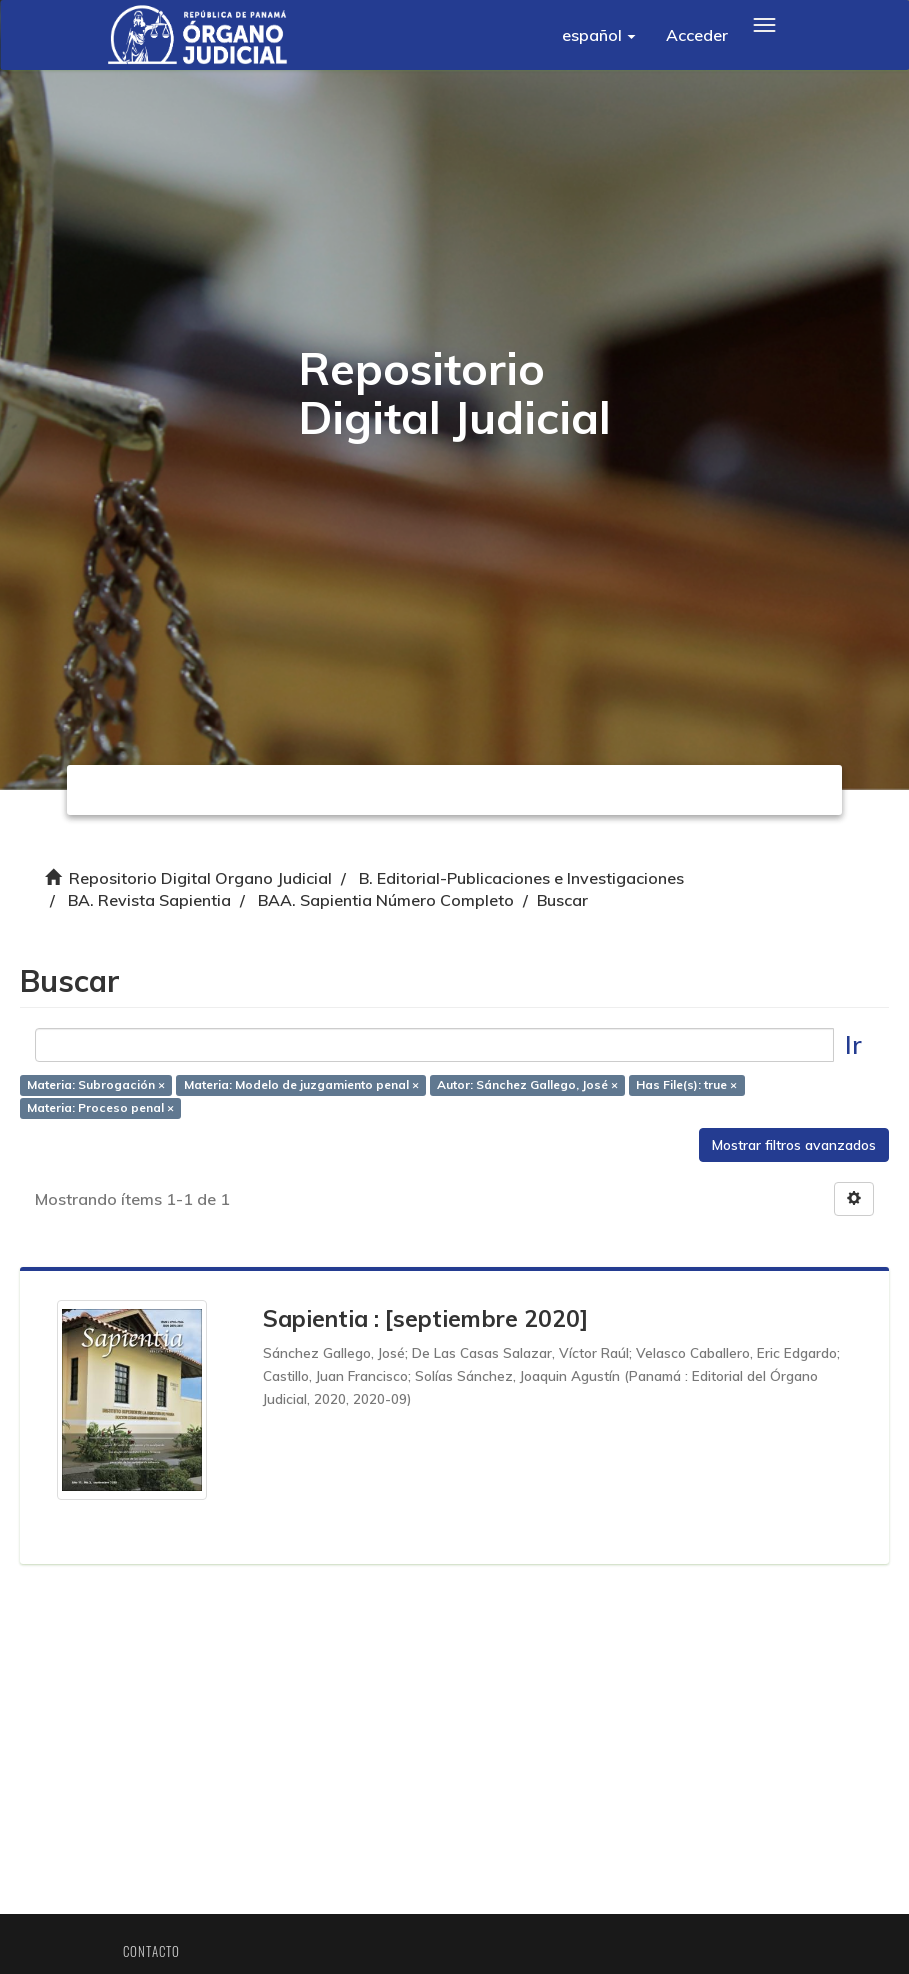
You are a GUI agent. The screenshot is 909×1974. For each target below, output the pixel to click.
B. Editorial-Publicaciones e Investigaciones (521, 878)
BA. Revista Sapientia (149, 900)
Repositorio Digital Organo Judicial (200, 878)
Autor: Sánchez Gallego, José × (532, 1089)
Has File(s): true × (691, 1089)
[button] (599, 35)
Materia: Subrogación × (101, 1089)
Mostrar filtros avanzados (789, 1150)
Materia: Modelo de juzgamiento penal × (306, 1089)
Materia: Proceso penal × (105, 1112)
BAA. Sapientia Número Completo (386, 900)
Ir (848, 1049)
